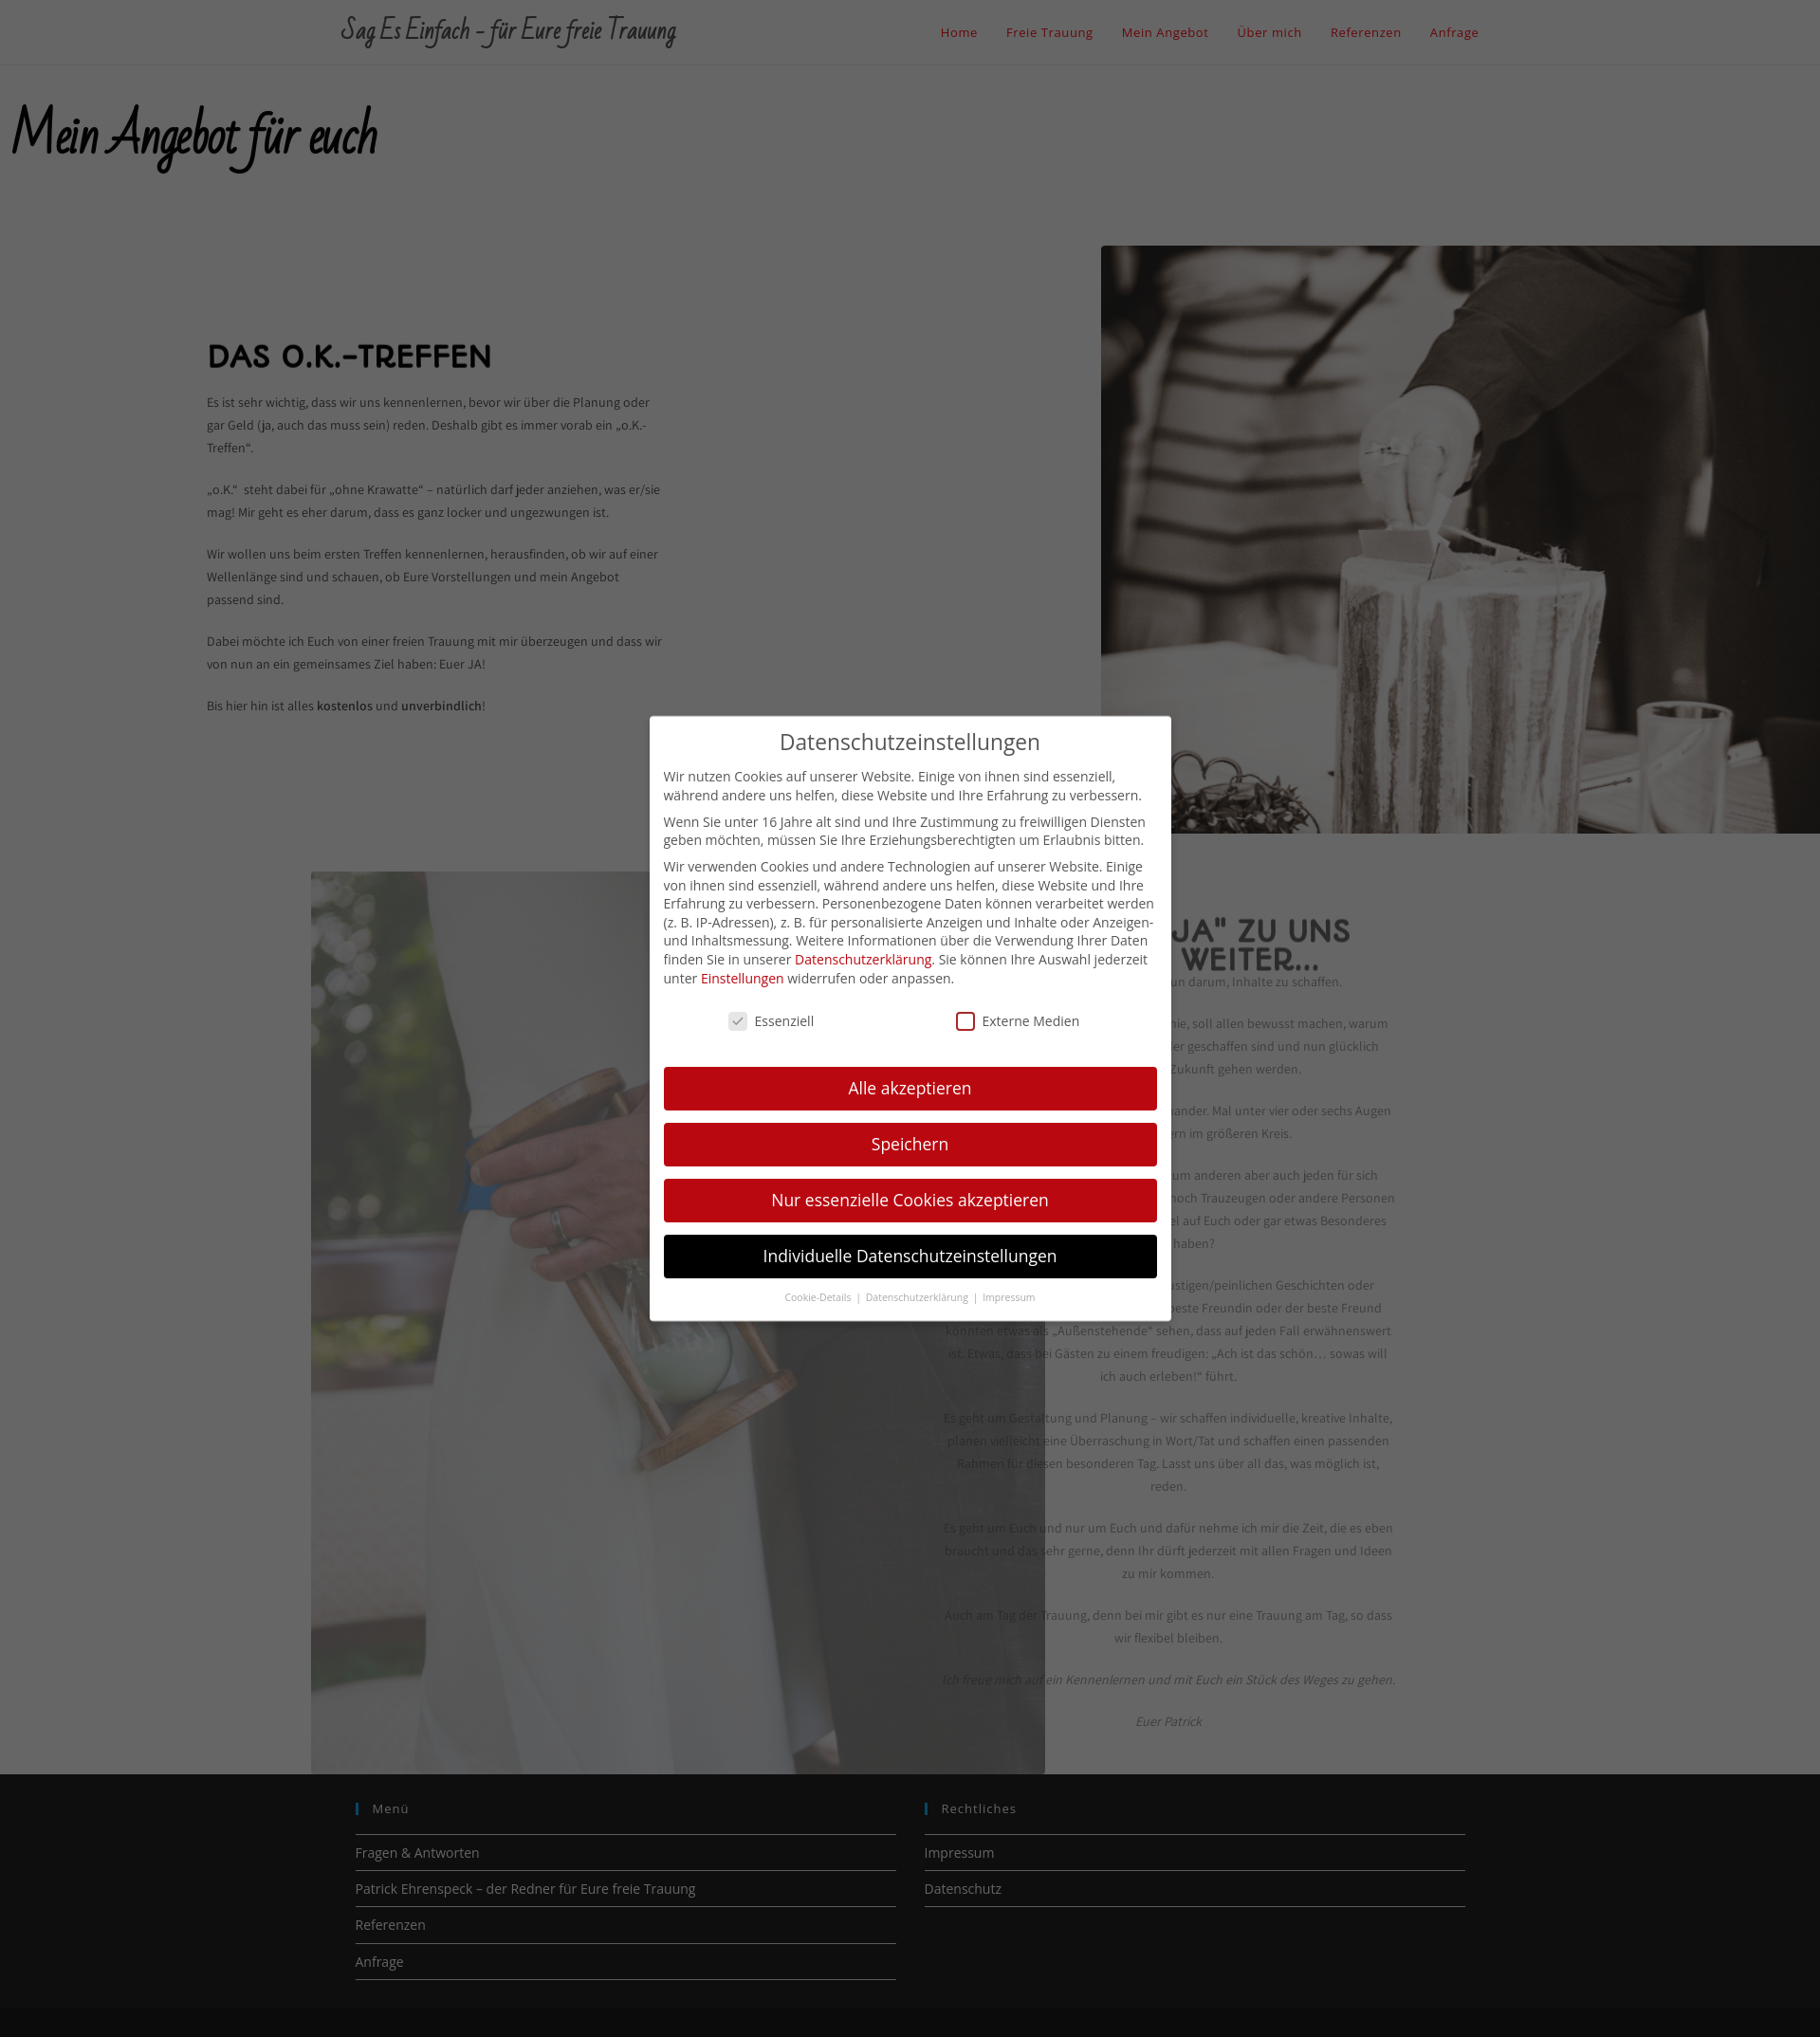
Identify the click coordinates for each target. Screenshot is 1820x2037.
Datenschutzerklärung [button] (918, 1280)
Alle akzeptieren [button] (909, 1070)
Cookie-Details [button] (819, 1280)
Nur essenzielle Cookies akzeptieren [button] (910, 1182)
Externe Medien (1018, 1004)
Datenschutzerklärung (863, 942)
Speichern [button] (910, 1126)
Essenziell (771, 1004)
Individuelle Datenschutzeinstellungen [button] (910, 1238)
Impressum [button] (1009, 1280)
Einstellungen (742, 960)
